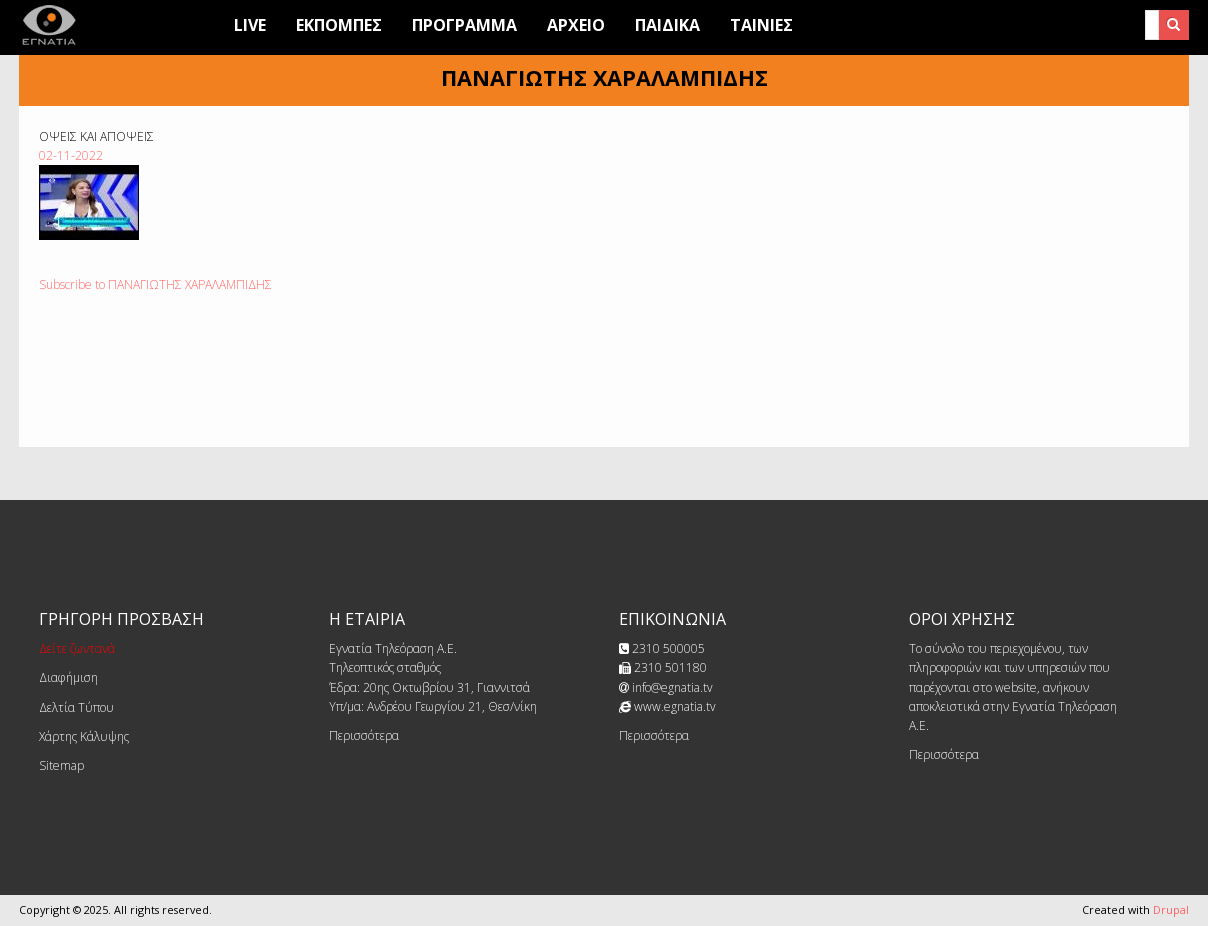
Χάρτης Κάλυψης (84, 736)
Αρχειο (576, 25)
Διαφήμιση (68, 677)
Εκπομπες (339, 25)
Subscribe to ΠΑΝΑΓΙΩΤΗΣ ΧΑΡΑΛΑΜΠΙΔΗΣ (155, 284)
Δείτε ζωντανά (77, 648)
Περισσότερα (364, 735)
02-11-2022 (71, 155)
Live (250, 25)
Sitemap (61, 765)
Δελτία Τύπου (76, 707)
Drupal (1171, 909)
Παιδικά (667, 25)
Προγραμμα (464, 25)
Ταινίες (761, 25)
